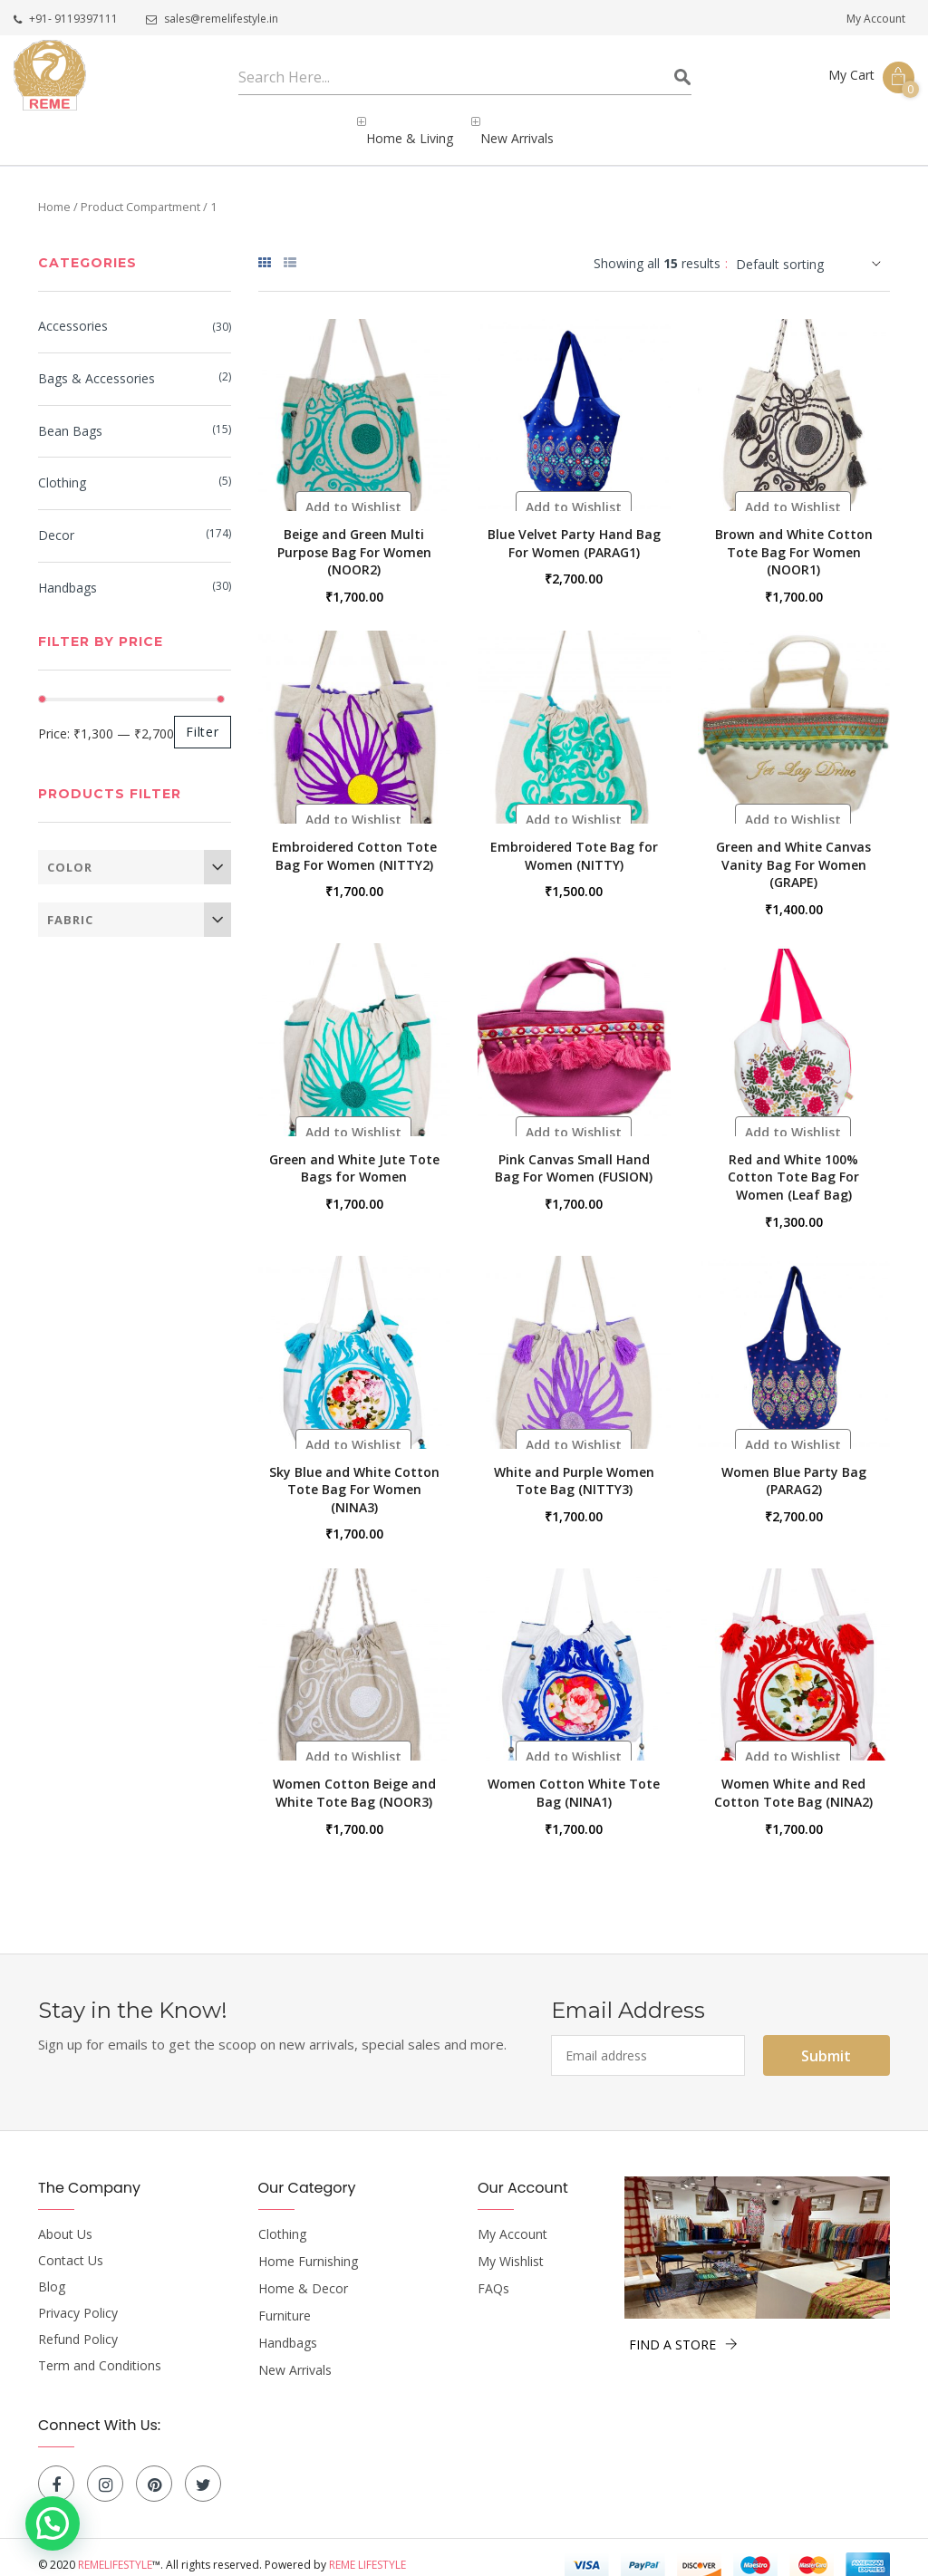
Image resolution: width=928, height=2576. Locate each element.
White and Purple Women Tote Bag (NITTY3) (574, 1465)
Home (54, 191)
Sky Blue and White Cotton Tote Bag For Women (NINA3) (354, 1474)
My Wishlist (511, 2246)
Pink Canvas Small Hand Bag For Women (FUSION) (573, 1153)
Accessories (73, 311)
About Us (65, 2219)
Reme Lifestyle (367, 2549)
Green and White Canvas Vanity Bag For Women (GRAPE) (793, 849)
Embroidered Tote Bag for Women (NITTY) (574, 840)
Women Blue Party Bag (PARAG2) (793, 1465)
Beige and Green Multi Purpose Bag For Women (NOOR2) (354, 536)
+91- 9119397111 (66, 19)
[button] (353, 492)
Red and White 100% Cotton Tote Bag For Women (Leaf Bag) (793, 1161)
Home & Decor (303, 2273)
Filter (202, 716)
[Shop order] (813, 248)
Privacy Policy (78, 2297)
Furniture (284, 2300)
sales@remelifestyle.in (212, 19)
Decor (56, 520)
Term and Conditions (99, 2350)
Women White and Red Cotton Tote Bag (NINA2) (793, 1777)
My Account (875, 19)
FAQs (493, 2273)
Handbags (67, 573)
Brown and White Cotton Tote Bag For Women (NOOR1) (794, 536)
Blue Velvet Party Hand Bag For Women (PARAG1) (574, 527)
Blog (51, 2271)
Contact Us (70, 2245)
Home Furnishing (308, 2246)
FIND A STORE (683, 2329)
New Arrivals (295, 2355)
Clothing (62, 468)
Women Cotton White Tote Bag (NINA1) (574, 1777)
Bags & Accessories (96, 363)
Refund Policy (78, 2324)
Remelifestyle (115, 2549)
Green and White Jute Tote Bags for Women (354, 1153)
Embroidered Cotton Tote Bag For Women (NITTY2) (354, 840)
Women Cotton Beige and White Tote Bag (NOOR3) (354, 1777)
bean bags (70, 416)
